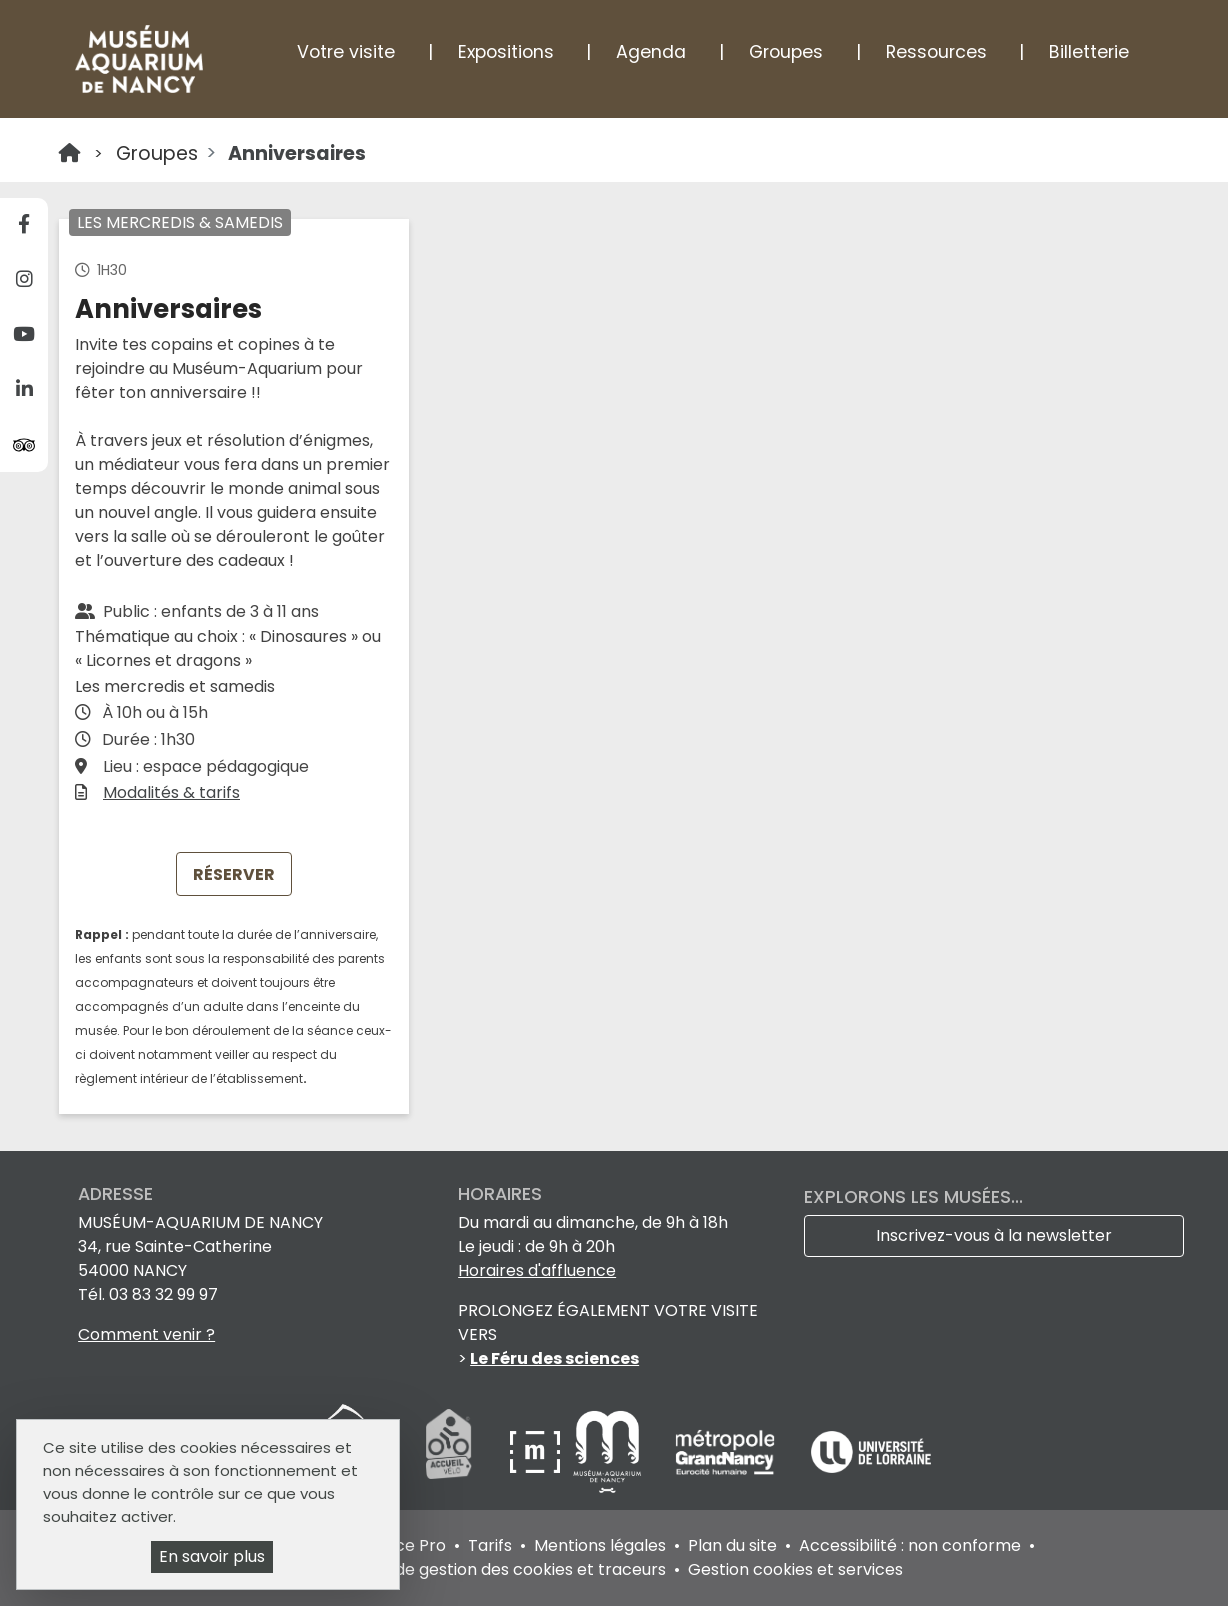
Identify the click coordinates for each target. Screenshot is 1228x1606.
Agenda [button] (651, 52)
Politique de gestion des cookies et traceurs (495, 1569)
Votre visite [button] (346, 52)
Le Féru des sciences (554, 1358)
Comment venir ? (146, 1334)
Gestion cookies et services (795, 1569)
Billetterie (1089, 52)
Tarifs (490, 1545)
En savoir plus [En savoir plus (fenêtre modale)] (212, 1556)
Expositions (506, 52)
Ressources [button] (936, 52)
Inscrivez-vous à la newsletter (994, 1235)
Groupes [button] (786, 52)
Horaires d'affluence (537, 1270)
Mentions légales (600, 1545)
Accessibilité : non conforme (910, 1545)
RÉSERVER (234, 874)
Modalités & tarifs (171, 792)
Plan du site (732, 1545)
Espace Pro (401, 1545)
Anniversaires (297, 153)
